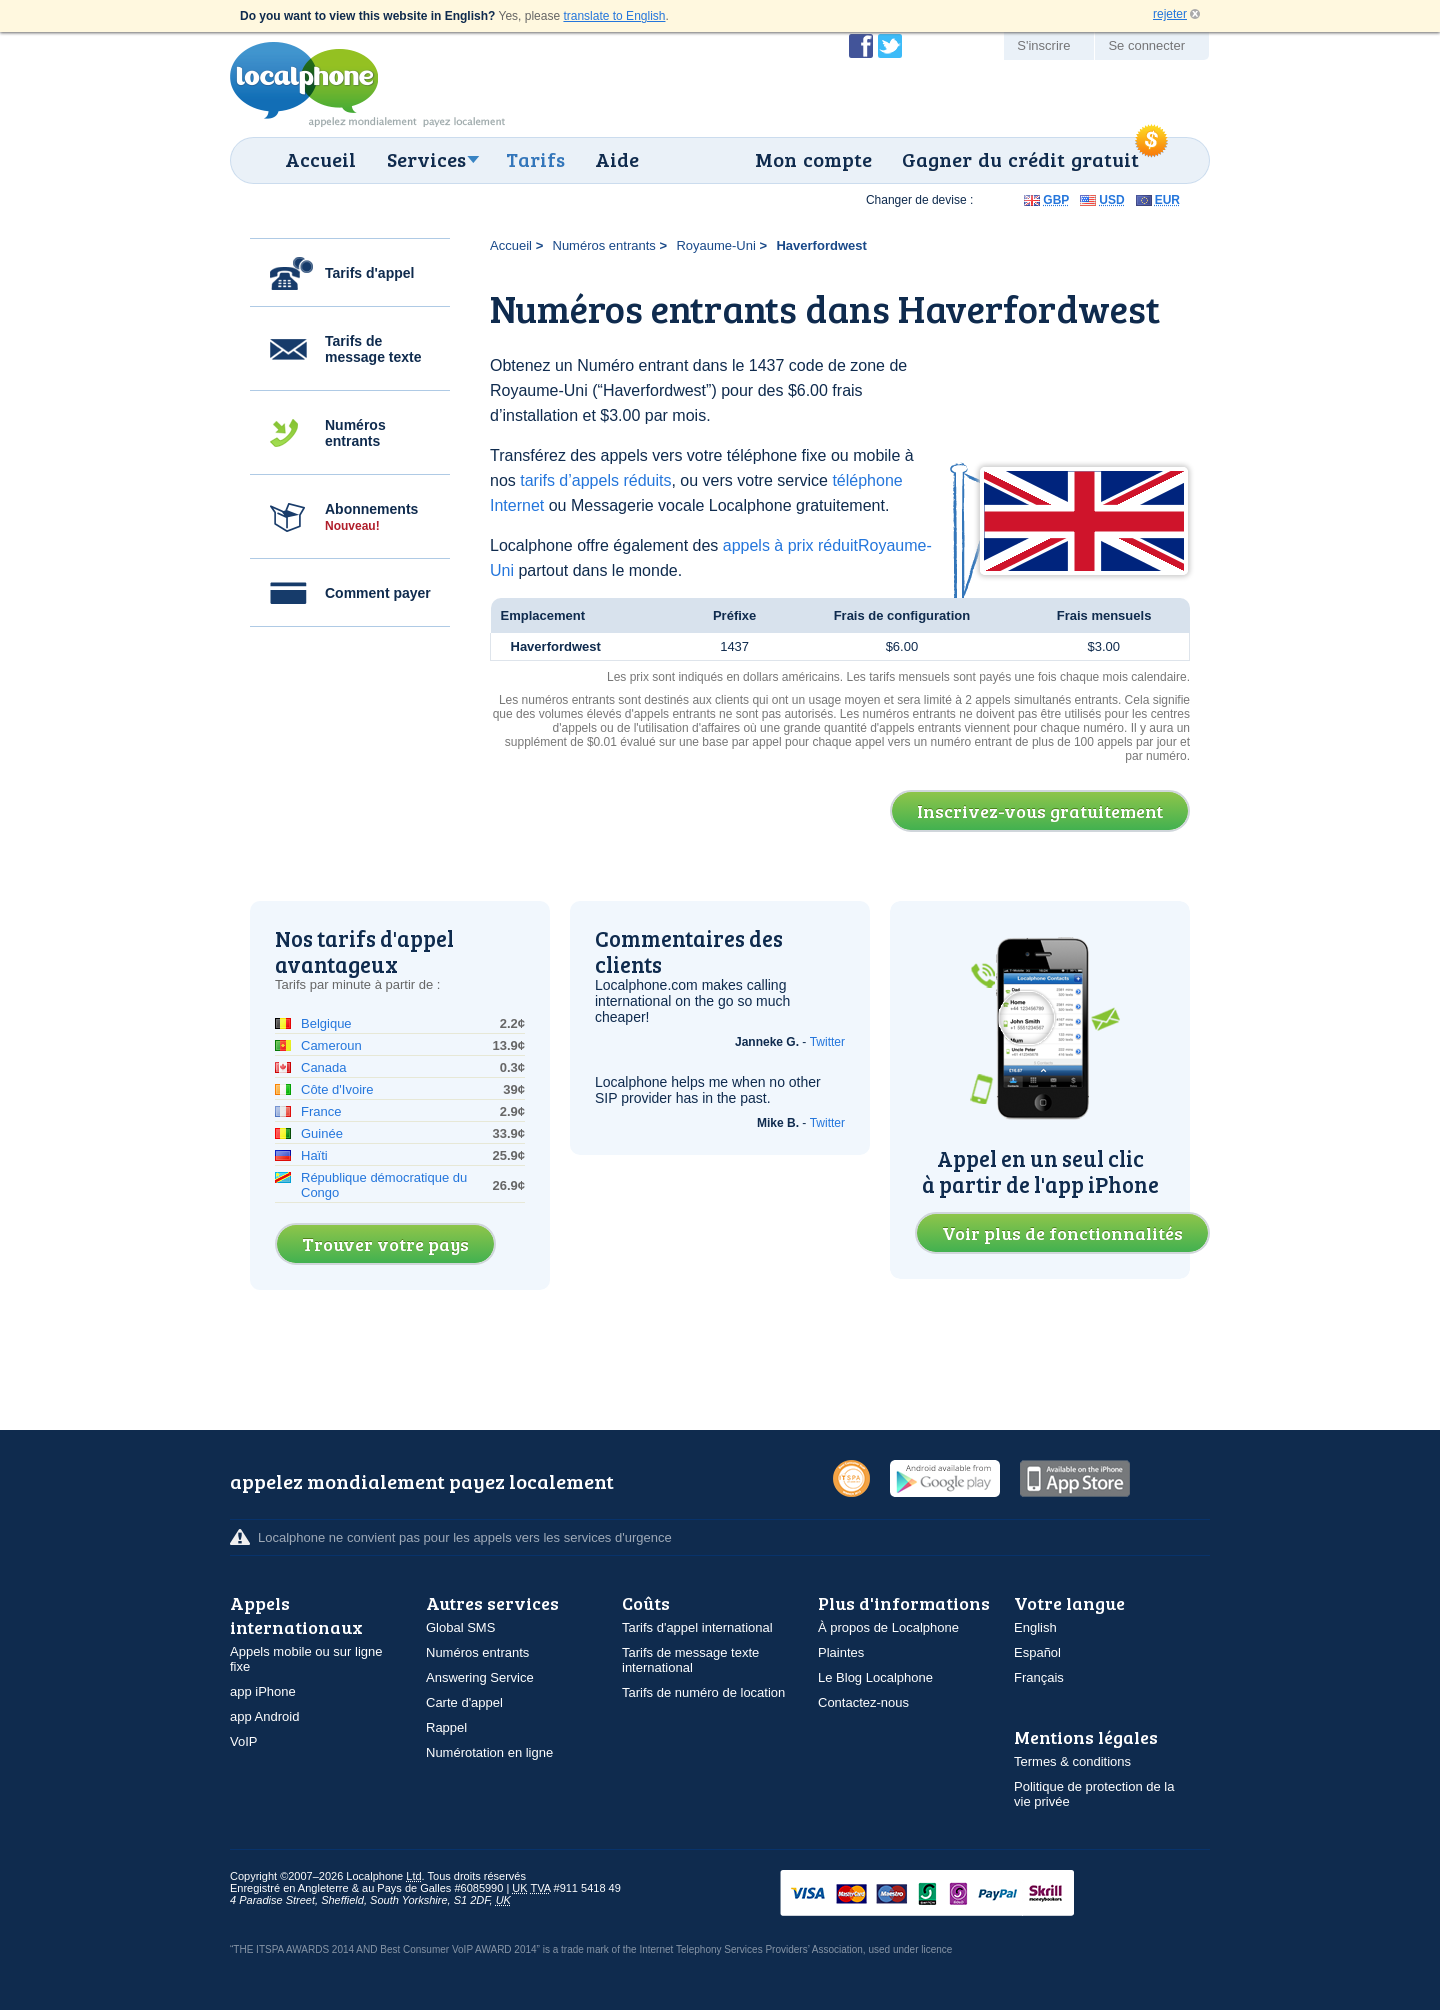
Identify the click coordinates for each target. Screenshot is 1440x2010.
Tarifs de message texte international (690, 1660)
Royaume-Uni (715, 245)
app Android (264, 1716)
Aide (617, 159)
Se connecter (1146, 45)
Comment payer (378, 593)
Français (1039, 1677)
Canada (324, 1067)
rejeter (1170, 14)
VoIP (243, 1741)
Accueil (320, 159)
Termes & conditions (1072, 1761)
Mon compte (813, 159)
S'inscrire (1043, 45)
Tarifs (535, 159)
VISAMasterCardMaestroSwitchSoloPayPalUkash (955, 1894)
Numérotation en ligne (489, 1752)
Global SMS (460, 1627)
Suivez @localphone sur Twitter (890, 46)
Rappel (446, 1727)
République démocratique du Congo (384, 1185)
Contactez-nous (863, 1702)
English (1035, 1627)
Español (1037, 1652)
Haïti (314, 1155)
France (321, 1111)
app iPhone (263, 1691)
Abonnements (371, 517)
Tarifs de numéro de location (703, 1692)
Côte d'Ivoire (337, 1089)
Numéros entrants (355, 433)
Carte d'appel (464, 1702)
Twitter (827, 1042)
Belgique (326, 1023)
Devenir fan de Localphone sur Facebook (861, 46)
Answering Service (480, 1677)
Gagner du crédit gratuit (1020, 159)
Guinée (322, 1133)
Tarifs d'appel (369, 273)
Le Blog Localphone (875, 1677)
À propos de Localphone (888, 1627)
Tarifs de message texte (373, 349)
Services (426, 159)
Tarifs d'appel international (697, 1627)
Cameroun (331, 1045)
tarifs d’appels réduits (595, 480)
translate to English (614, 16)
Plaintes (841, 1652)
